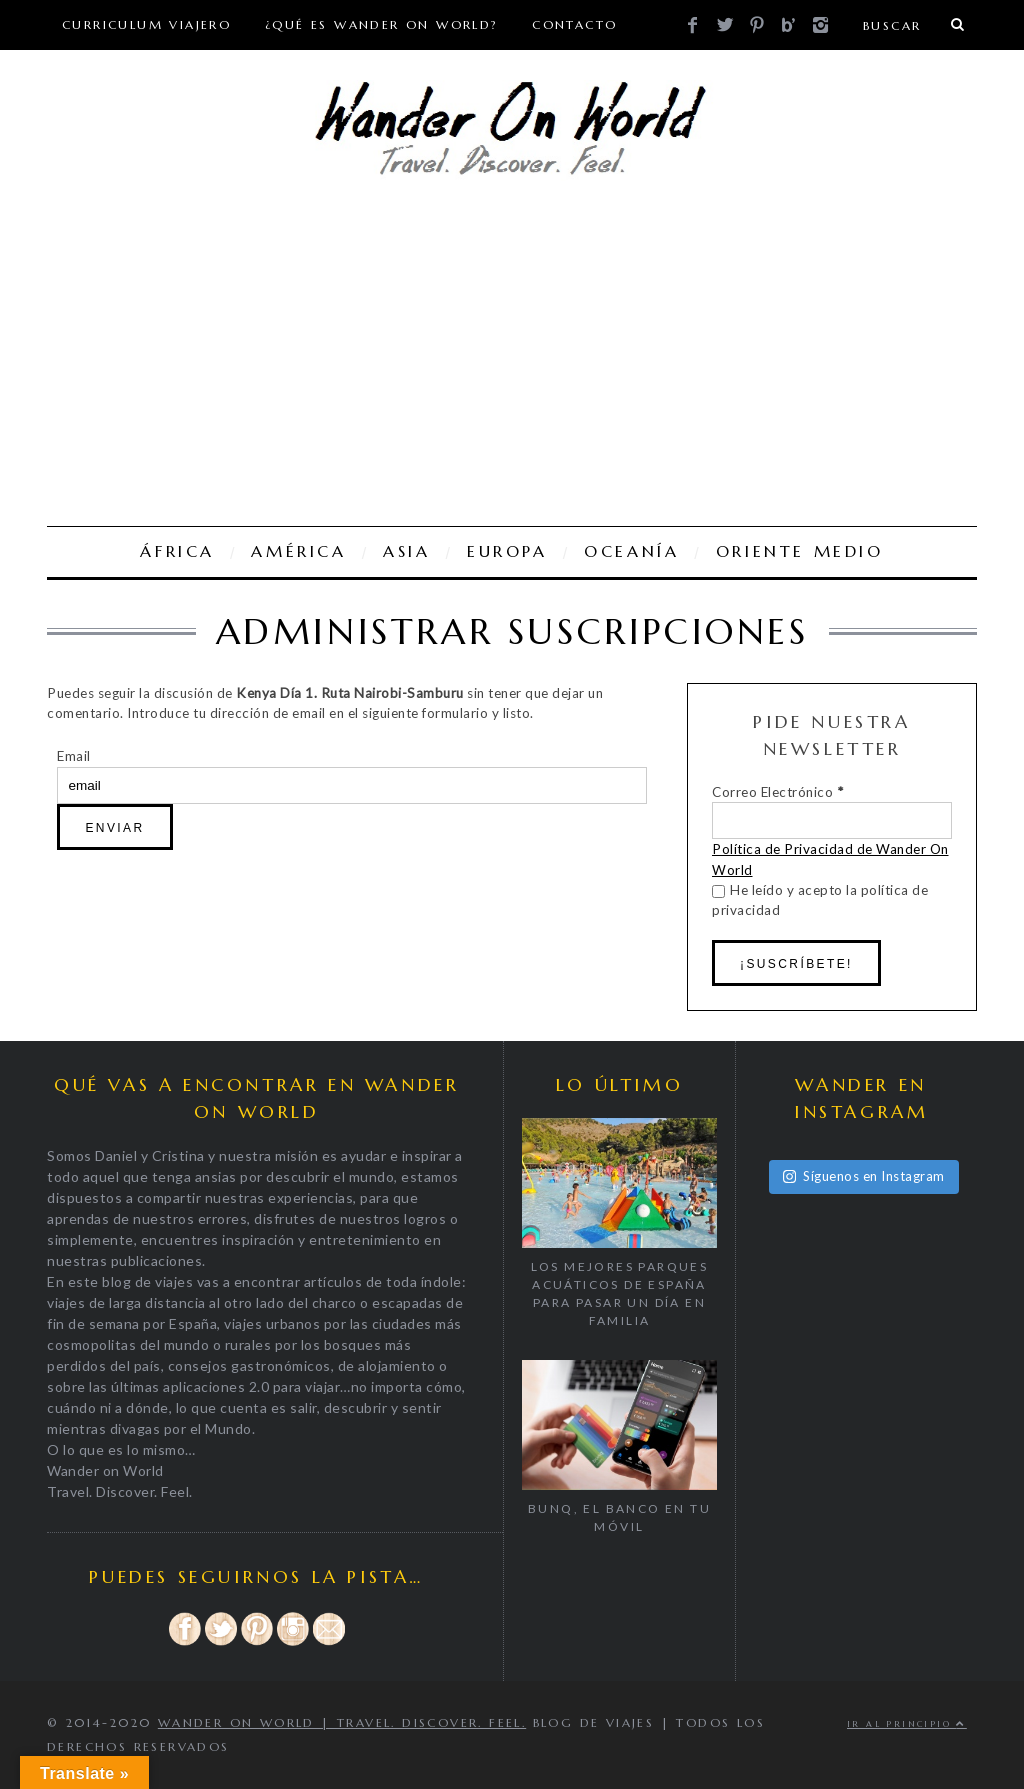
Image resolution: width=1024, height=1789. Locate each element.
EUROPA (507, 551)
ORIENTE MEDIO (800, 551)
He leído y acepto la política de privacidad (820, 900)
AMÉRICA (298, 551)
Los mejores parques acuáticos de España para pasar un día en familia (620, 1293)
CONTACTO (574, 24)
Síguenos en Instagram (864, 1176)
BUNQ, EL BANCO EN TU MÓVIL (619, 1517)
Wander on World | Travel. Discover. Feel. (342, 1722)
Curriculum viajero (146, 24)
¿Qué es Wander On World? (382, 24)
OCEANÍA (631, 551)
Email (74, 756)
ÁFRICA (177, 551)
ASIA (406, 551)
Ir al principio (907, 1724)
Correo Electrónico (777, 792)
